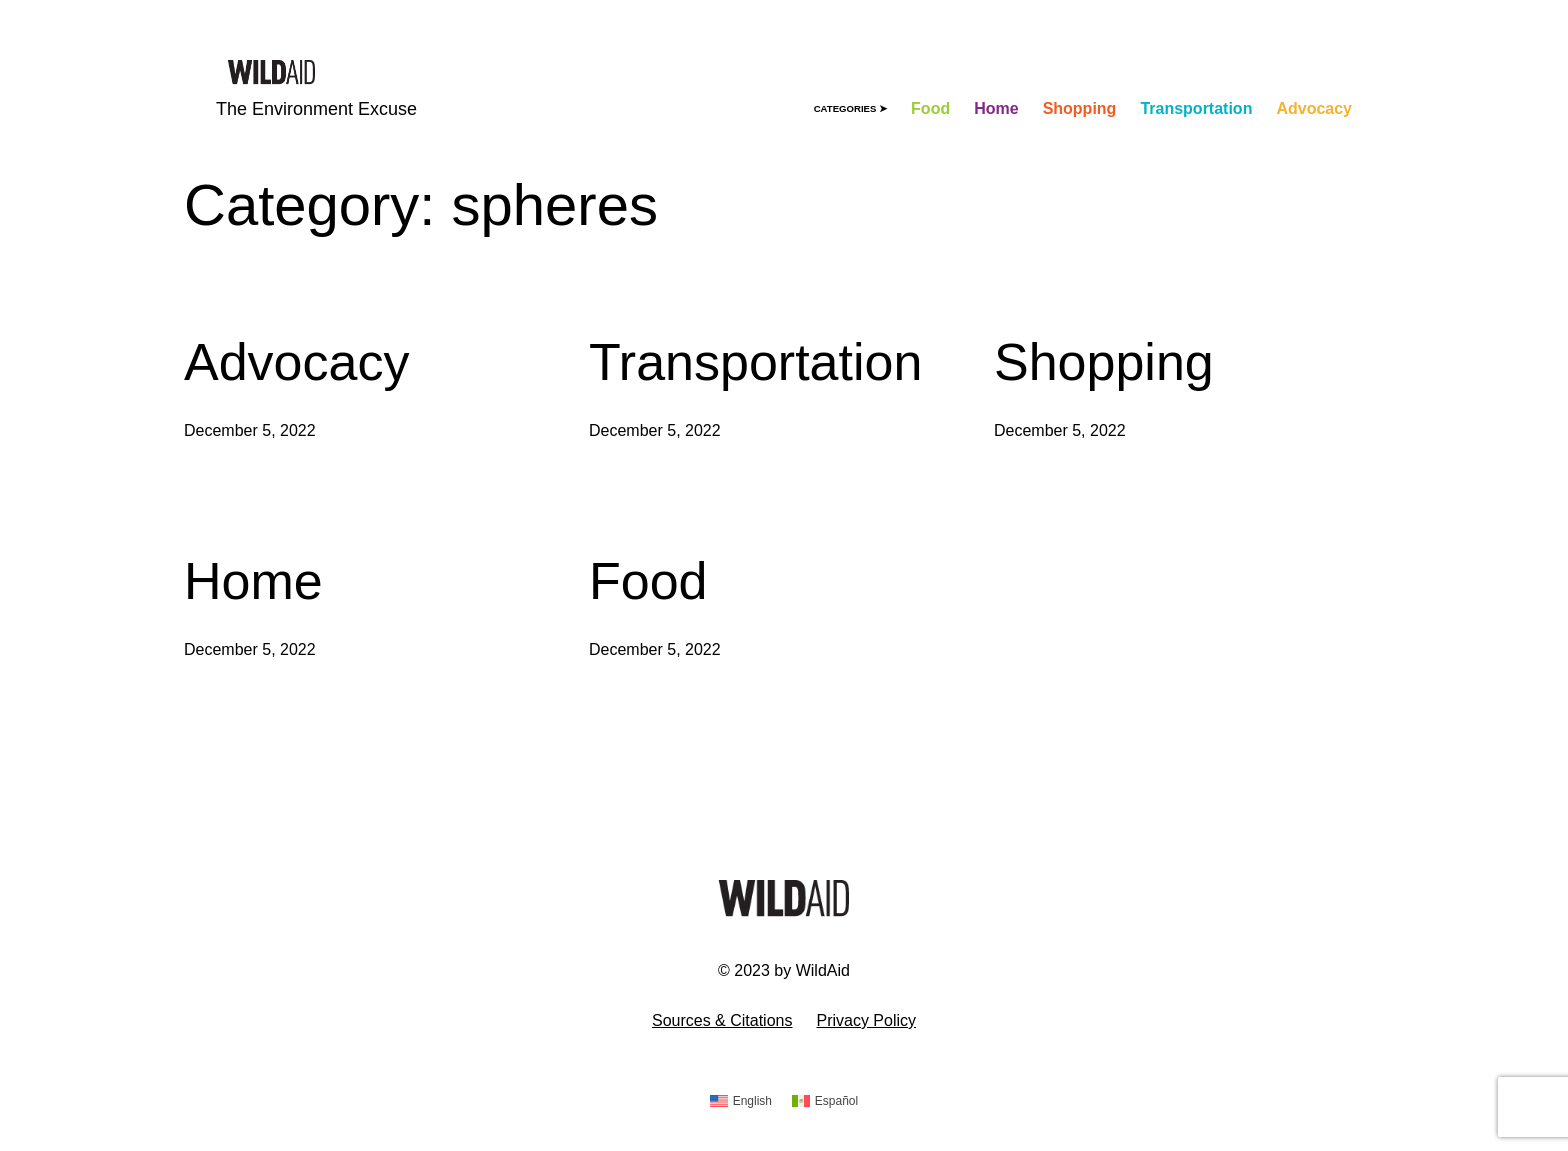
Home (253, 581)
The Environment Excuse (316, 109)
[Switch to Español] (825, 1102)
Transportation (755, 362)
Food (648, 581)
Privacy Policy (866, 1020)
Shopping (1104, 362)
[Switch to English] (741, 1102)
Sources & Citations (722, 1020)
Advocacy (296, 362)
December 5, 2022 (250, 430)
